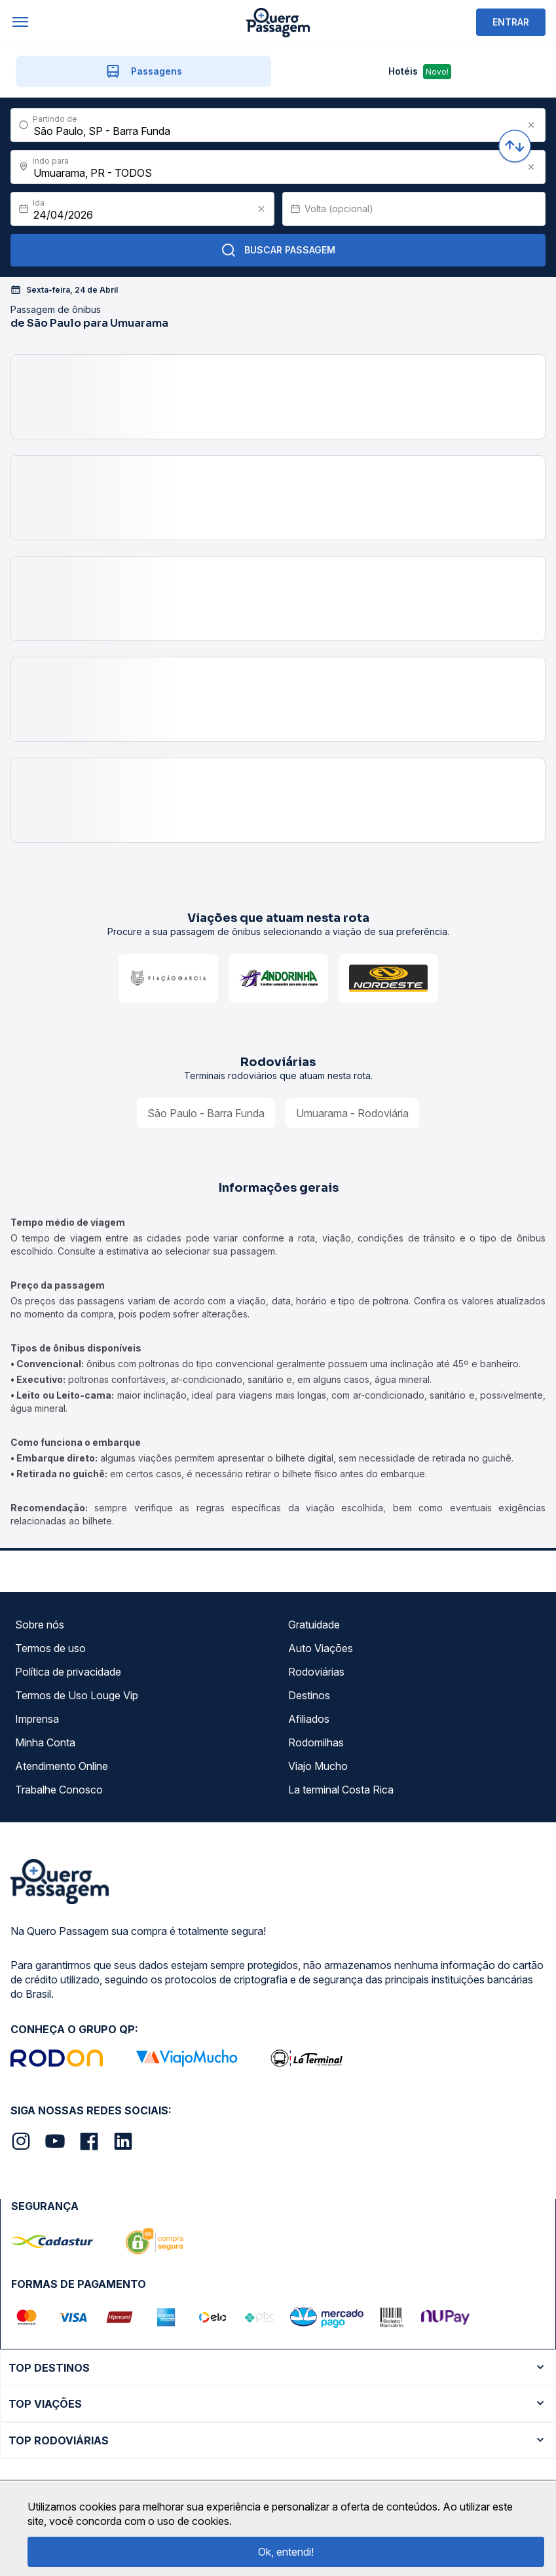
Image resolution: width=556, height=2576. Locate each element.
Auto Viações (320, 1648)
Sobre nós (39, 1624)
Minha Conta (45, 1742)
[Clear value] (261, 209)
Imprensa (37, 1718)
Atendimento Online (61, 1766)
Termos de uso (50, 1648)
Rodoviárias (316, 1671)
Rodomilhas (316, 1742)
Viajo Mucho (318, 1766)
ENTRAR (510, 22)
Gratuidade (314, 1624)
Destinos (309, 1695)
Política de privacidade (68, 1671)
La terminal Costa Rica (341, 1789)
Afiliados (308, 1718)
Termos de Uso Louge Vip (76, 1695)
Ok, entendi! (286, 2551)
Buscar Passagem (278, 250)
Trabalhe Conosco (59, 1789)
